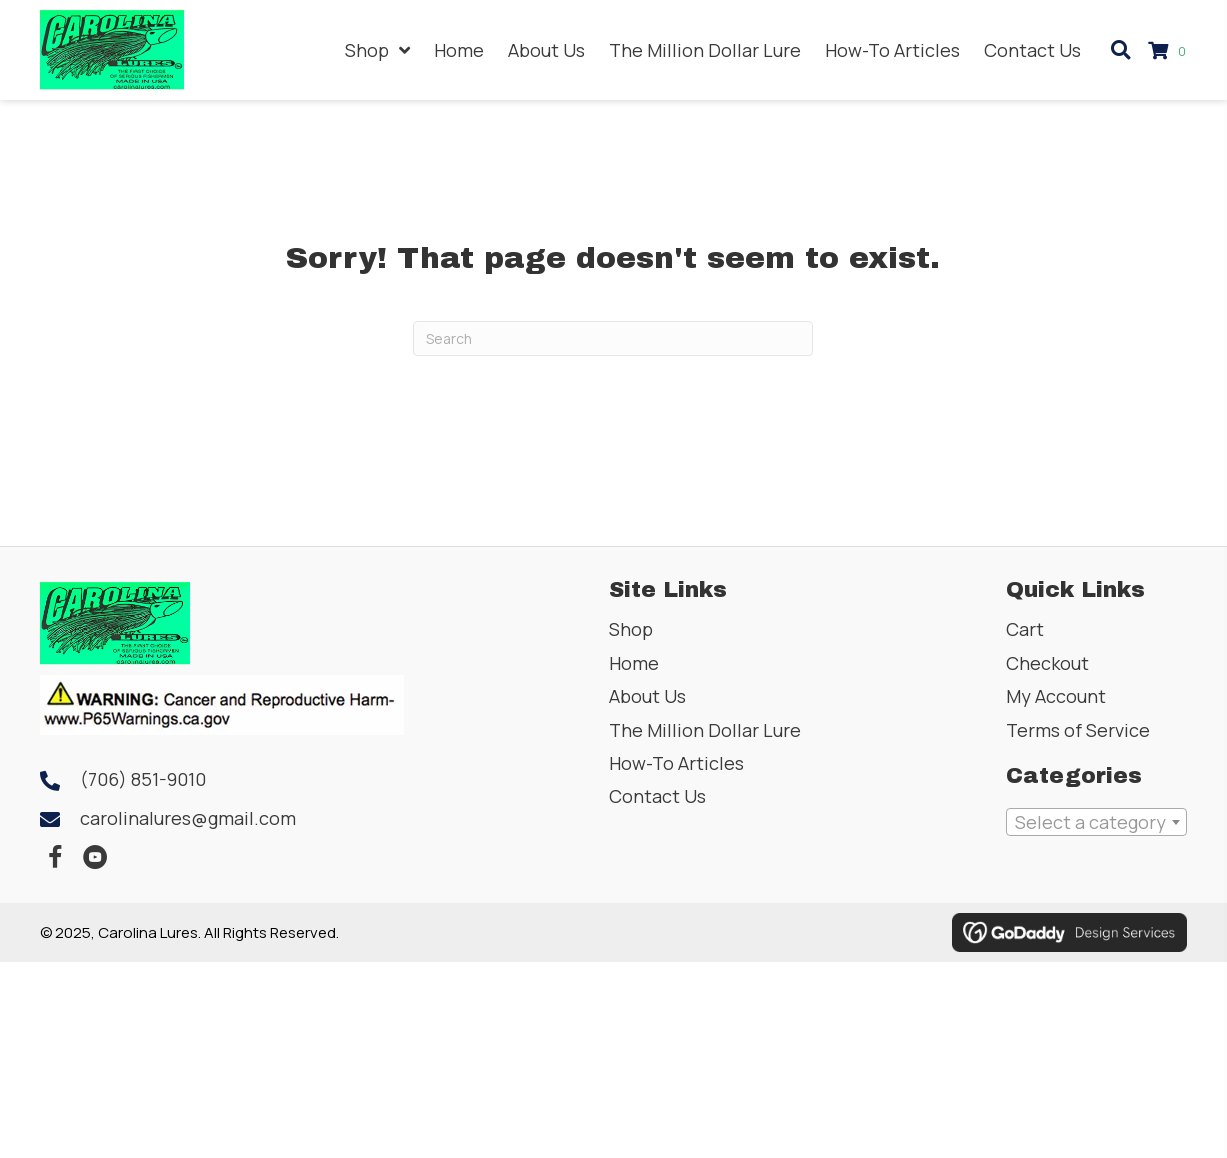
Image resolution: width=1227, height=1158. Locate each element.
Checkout (1047, 663)
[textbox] (1096, 822)
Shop (631, 629)
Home (634, 663)
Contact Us (657, 796)
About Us (647, 696)
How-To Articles (676, 763)
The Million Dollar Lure (705, 730)
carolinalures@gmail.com (188, 818)
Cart (1025, 629)
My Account (1056, 696)
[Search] (613, 338)
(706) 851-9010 (143, 779)
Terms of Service (1078, 730)
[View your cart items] (1170, 50)
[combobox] (1096, 822)
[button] (55, 858)
